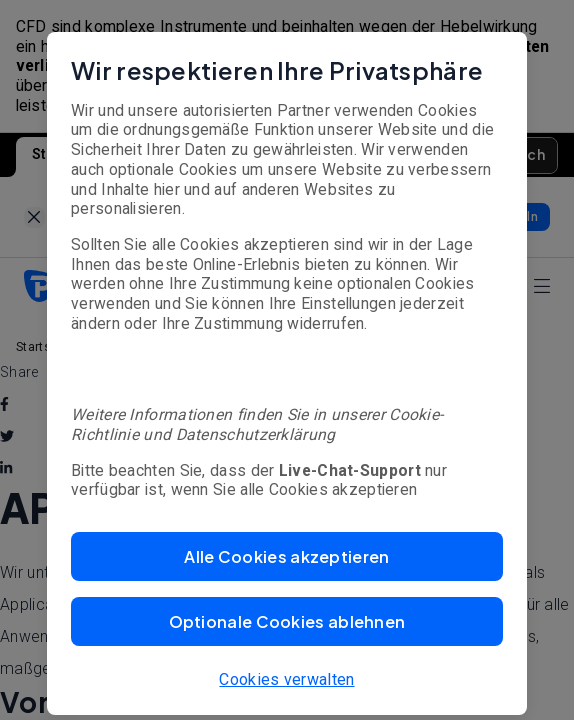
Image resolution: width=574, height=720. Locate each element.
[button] (287, 556)
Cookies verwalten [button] (286, 679)
